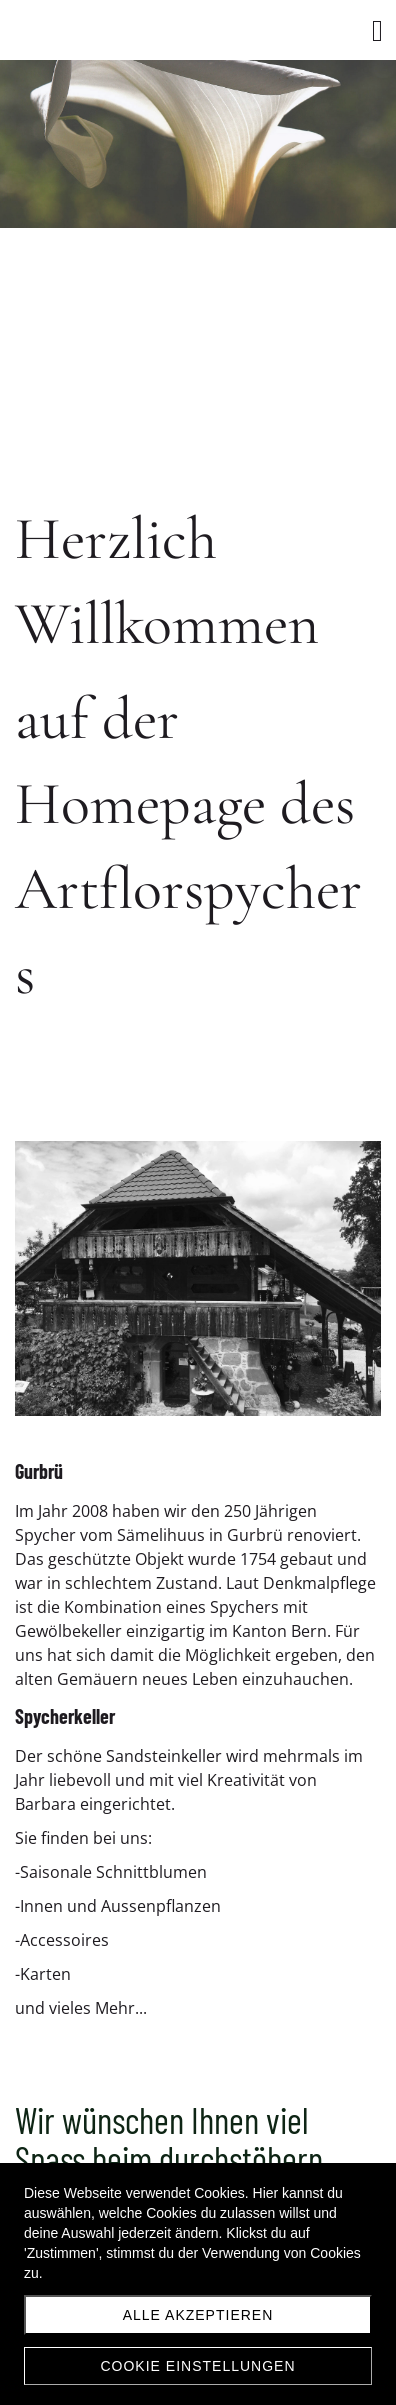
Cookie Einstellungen (197, 2366)
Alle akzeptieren (198, 2315)
